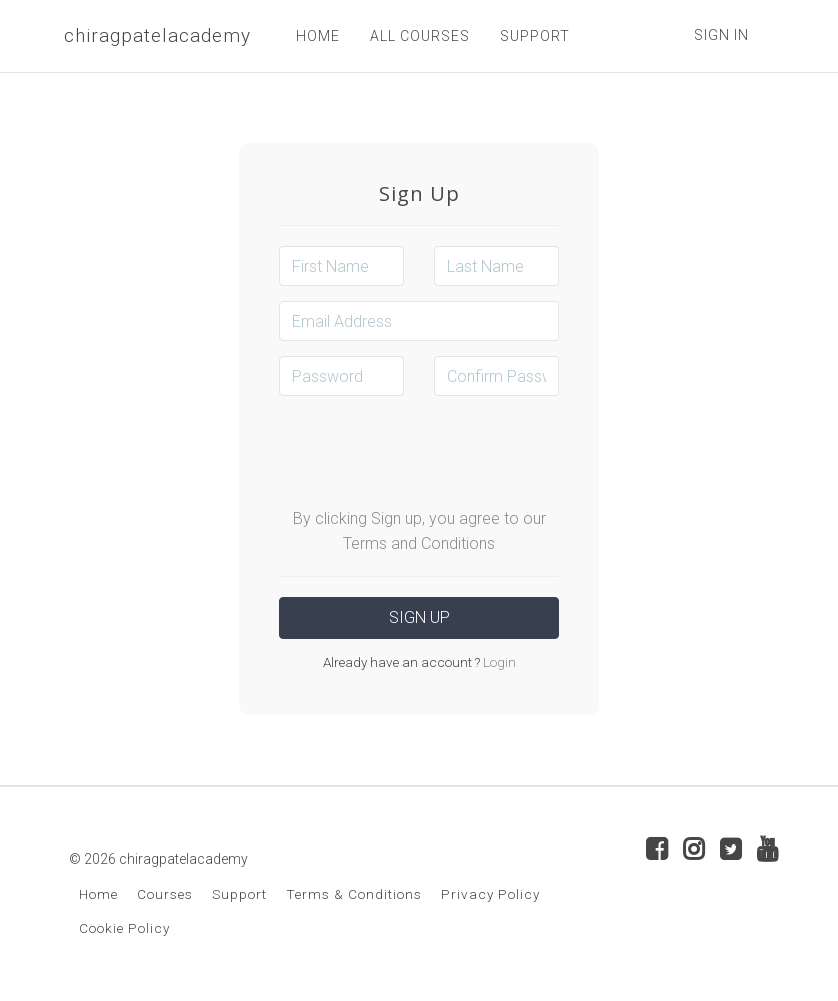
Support (239, 894)
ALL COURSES (420, 36)
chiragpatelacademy (157, 35)
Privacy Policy (490, 894)
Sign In (721, 35)
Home (98, 894)
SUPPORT (535, 36)
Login (498, 662)
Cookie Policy (124, 928)
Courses (165, 894)
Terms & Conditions (354, 894)
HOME (318, 36)
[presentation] (431, 450)
